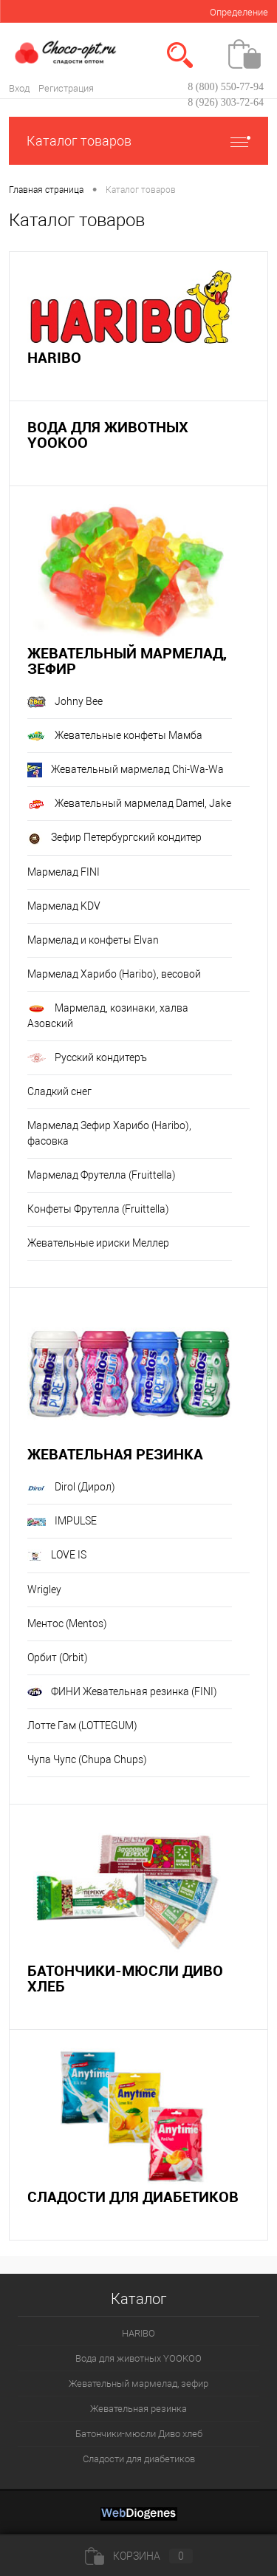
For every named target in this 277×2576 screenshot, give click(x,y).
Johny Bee (65, 701)
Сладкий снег (59, 1091)
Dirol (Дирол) (71, 1487)
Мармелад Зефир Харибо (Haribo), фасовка (109, 1133)
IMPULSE (62, 1521)
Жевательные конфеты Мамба (114, 735)
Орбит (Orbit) (57, 1657)
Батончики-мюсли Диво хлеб (125, 1978)
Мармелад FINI (63, 872)
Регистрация (66, 88)
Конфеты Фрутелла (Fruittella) (98, 1209)
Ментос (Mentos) (67, 1623)
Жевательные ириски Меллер (98, 1243)
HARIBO (54, 357)
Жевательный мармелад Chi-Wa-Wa (125, 770)
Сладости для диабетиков (133, 2196)
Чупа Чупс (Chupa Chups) (87, 1759)
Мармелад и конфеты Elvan (93, 940)
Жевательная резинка (115, 1454)
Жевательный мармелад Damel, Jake (129, 803)
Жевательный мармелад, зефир (127, 660)
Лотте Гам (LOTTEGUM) (82, 1725)
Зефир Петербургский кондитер (114, 838)
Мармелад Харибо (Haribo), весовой (114, 974)
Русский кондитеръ (87, 1058)
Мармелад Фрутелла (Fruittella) (101, 1175)
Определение (239, 12)
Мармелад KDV (63, 906)
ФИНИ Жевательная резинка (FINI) (122, 1692)
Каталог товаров (138, 141)
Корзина (139, 2556)
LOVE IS (56, 1556)
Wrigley (44, 1589)
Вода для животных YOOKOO (107, 434)
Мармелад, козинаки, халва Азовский (107, 1015)
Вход (19, 88)
